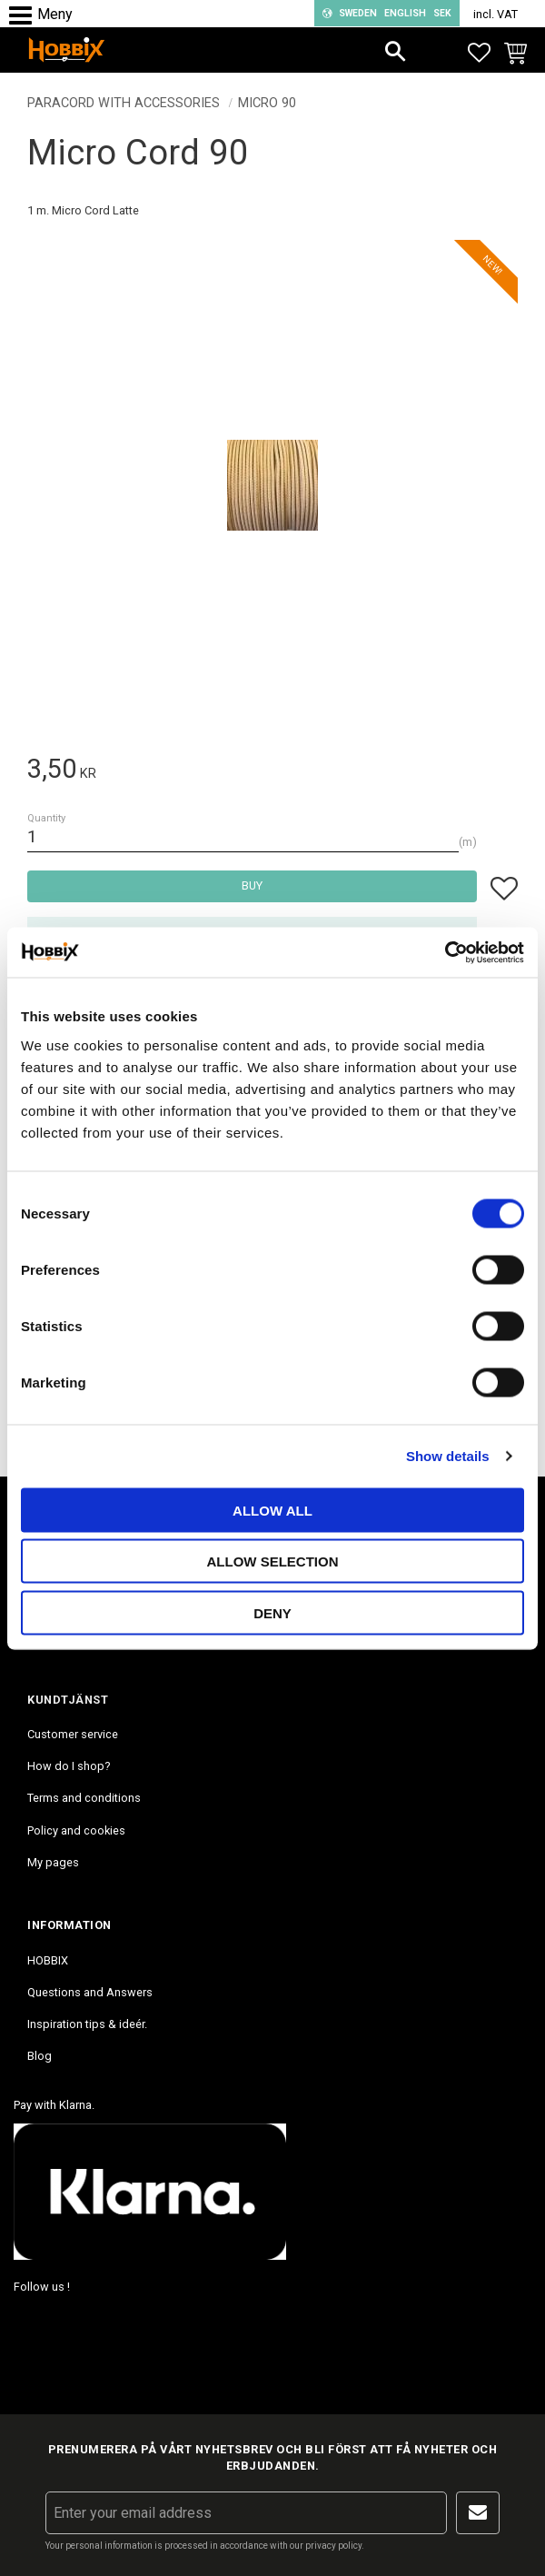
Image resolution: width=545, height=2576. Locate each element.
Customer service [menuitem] (72, 1734)
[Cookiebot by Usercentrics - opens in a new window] (444, 952)
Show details (448, 1456)
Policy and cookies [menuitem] (76, 1830)
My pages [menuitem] (53, 1862)
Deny (272, 1612)
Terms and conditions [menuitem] (84, 1798)
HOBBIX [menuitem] (47, 1960)
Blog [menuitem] (39, 2056)
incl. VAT (495, 14)
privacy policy (333, 2546)
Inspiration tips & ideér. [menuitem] (87, 2024)
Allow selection (273, 1561)
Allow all (272, 1509)
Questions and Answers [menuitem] (90, 1992)
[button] (25, 16)
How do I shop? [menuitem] (68, 1766)
